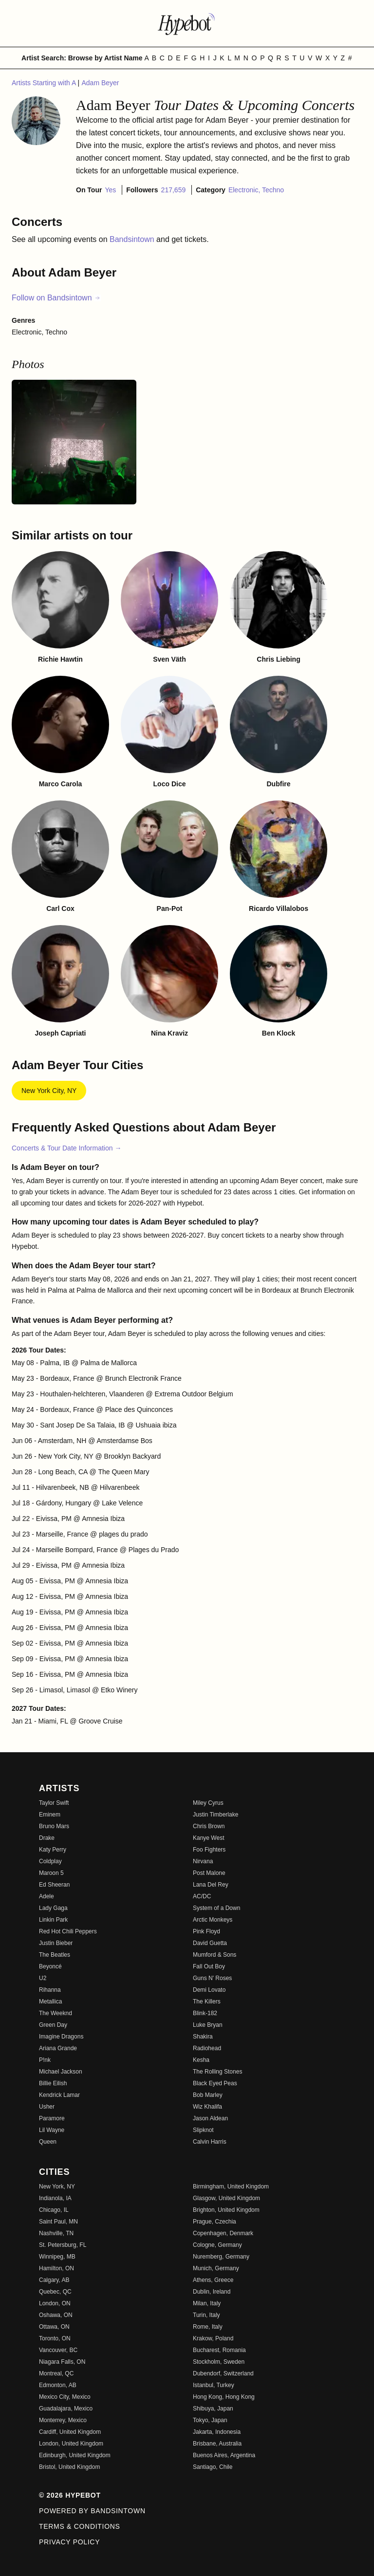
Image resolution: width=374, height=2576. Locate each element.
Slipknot (203, 2130)
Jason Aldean (210, 2118)
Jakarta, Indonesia (217, 2431)
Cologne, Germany (217, 2245)
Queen (47, 2141)
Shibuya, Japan (213, 2408)
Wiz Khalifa (207, 2106)
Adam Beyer (100, 83)
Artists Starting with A (44, 83)
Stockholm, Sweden (218, 2361)
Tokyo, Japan (210, 2420)
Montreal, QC (56, 2373)
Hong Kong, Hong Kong (224, 2396)
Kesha (201, 2060)
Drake (47, 1838)
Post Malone (209, 1873)
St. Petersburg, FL (62, 2245)
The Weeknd (55, 2013)
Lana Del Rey (210, 1884)
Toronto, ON (55, 2338)
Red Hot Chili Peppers (68, 1931)
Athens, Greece (213, 2280)
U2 (42, 1978)
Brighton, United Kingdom (226, 2209)
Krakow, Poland (213, 2338)
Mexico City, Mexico (65, 2396)
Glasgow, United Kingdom (226, 2198)
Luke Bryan (208, 2024)
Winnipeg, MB (57, 2256)
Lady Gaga (53, 1908)
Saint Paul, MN (58, 2221)
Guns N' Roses (212, 1978)
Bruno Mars (54, 1826)
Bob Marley (208, 2095)
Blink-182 (205, 2013)
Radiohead (207, 2048)
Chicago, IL (54, 2209)
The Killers (207, 2001)
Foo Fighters (209, 1849)
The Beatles (54, 1954)
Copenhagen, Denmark (223, 2233)
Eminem (49, 1814)
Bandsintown (133, 239)
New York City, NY (48, 1090)
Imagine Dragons (61, 2036)
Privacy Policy (69, 2542)
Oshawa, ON (56, 2315)
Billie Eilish (53, 2083)
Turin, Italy (206, 2315)
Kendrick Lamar (59, 2095)
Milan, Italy (207, 2303)
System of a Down (216, 1908)
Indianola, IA (55, 2198)
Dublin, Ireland (211, 2291)
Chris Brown (208, 1826)
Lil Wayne (51, 2130)
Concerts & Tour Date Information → (66, 1148)
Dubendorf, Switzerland (223, 2373)
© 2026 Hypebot (70, 2495)
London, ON (55, 2303)
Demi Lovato (209, 1989)
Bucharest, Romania (219, 2350)
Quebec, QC (55, 2291)
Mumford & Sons (214, 1954)
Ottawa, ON (54, 2326)
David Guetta (210, 1943)
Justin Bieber (56, 1943)
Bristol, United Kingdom (69, 2467)
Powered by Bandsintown (92, 2511)
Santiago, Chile (212, 2467)
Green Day (53, 2024)
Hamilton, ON (56, 2268)
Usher (47, 2106)
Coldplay (50, 1861)
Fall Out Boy (209, 1966)
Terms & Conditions (79, 2526)
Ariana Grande (58, 2048)
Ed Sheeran (54, 1884)
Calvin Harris (209, 2141)
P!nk (45, 2060)
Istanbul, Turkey (213, 2385)
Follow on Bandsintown (56, 298)
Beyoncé (50, 1966)
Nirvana (203, 1861)
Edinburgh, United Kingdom (75, 2455)
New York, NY (57, 2186)
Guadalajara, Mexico (66, 2408)
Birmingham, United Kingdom (231, 2186)
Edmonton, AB (57, 2385)
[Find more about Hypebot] (187, 23)
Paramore (52, 2118)
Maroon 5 (51, 1873)
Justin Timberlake (215, 1814)
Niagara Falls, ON (62, 2361)
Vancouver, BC (58, 2350)
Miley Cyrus (208, 1802)
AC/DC (202, 1896)
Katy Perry (52, 1849)
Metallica (50, 2001)
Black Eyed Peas (215, 2083)
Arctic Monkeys (212, 1919)
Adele (46, 1896)
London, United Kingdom (71, 2443)
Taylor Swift (54, 1802)
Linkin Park (53, 1919)
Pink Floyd (206, 1931)
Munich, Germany (216, 2268)
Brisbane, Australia (217, 2443)
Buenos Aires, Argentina (224, 2455)
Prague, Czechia (214, 2221)
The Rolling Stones (217, 2071)
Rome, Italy (208, 2326)
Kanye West (208, 1838)
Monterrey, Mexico (63, 2420)
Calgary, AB (54, 2280)
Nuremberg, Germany (221, 2256)
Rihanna (50, 1989)
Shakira (203, 2036)
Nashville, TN (56, 2233)
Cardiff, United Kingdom (70, 2431)
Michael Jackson (60, 2071)
